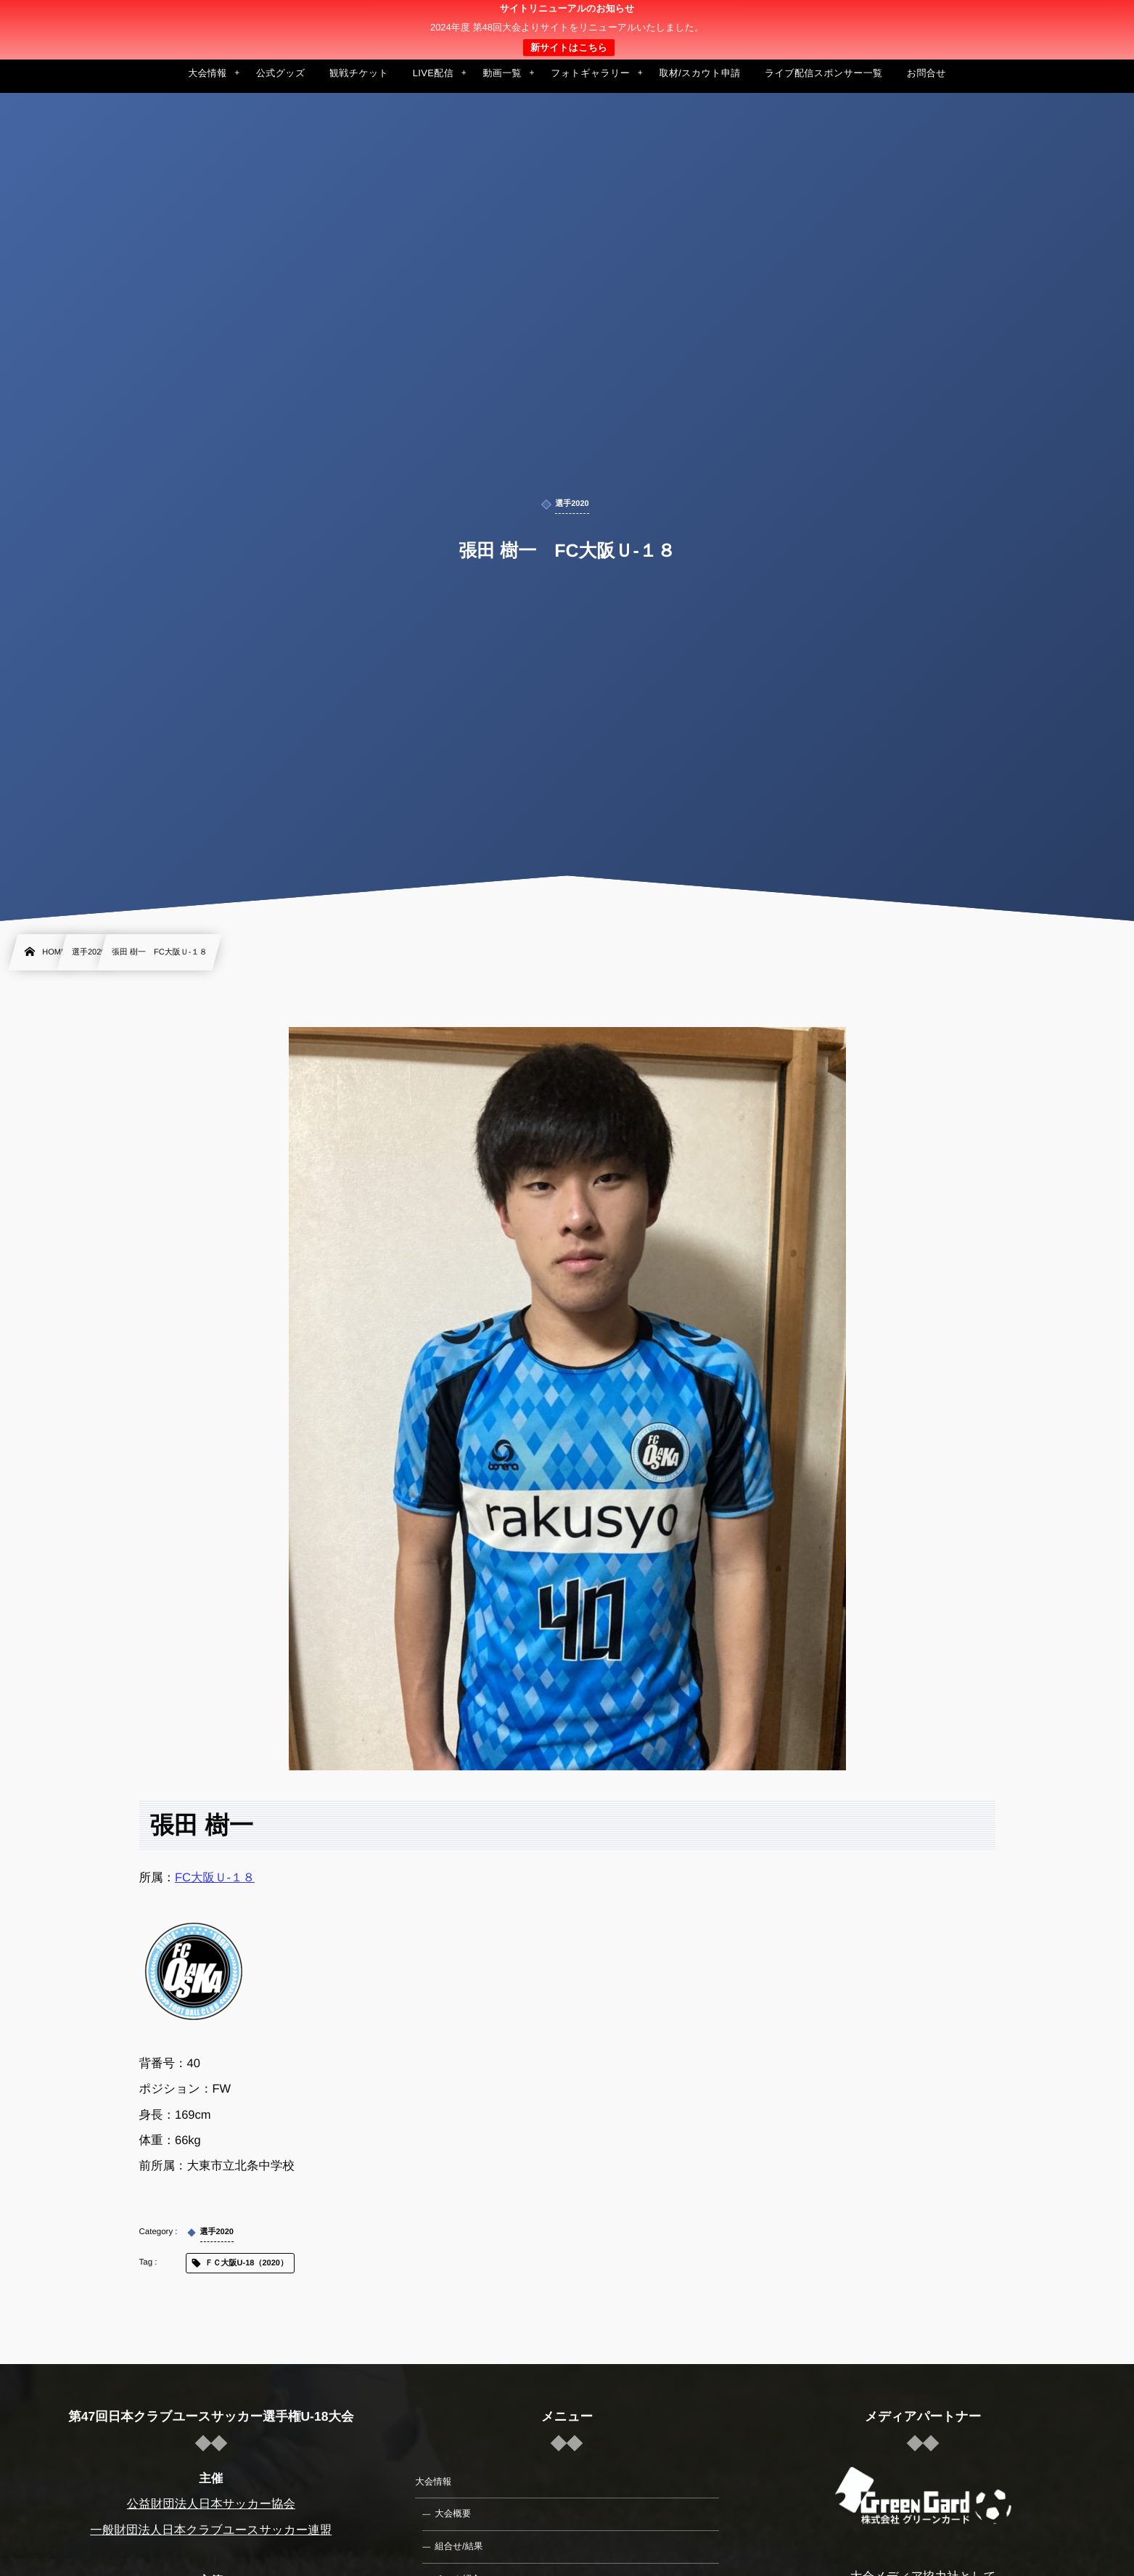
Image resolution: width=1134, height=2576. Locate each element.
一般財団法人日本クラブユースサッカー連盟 (211, 2530)
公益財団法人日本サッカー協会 (211, 2504)
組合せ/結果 (458, 2546)
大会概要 (453, 2513)
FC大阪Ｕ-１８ (215, 1877)
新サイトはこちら (568, 47)
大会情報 (433, 2482)
